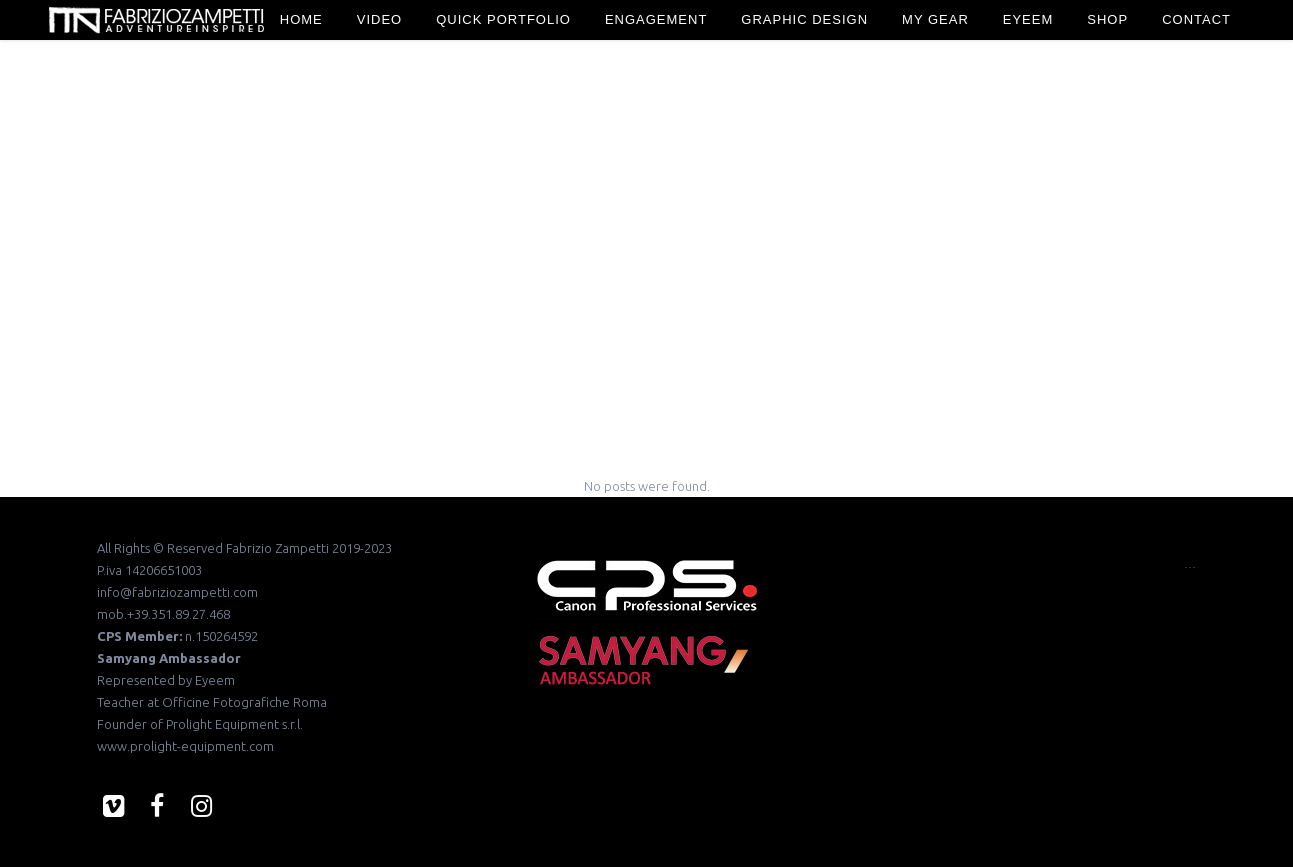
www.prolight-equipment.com (185, 746)
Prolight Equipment (222, 724)
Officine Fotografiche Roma (244, 702)
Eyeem (215, 680)
